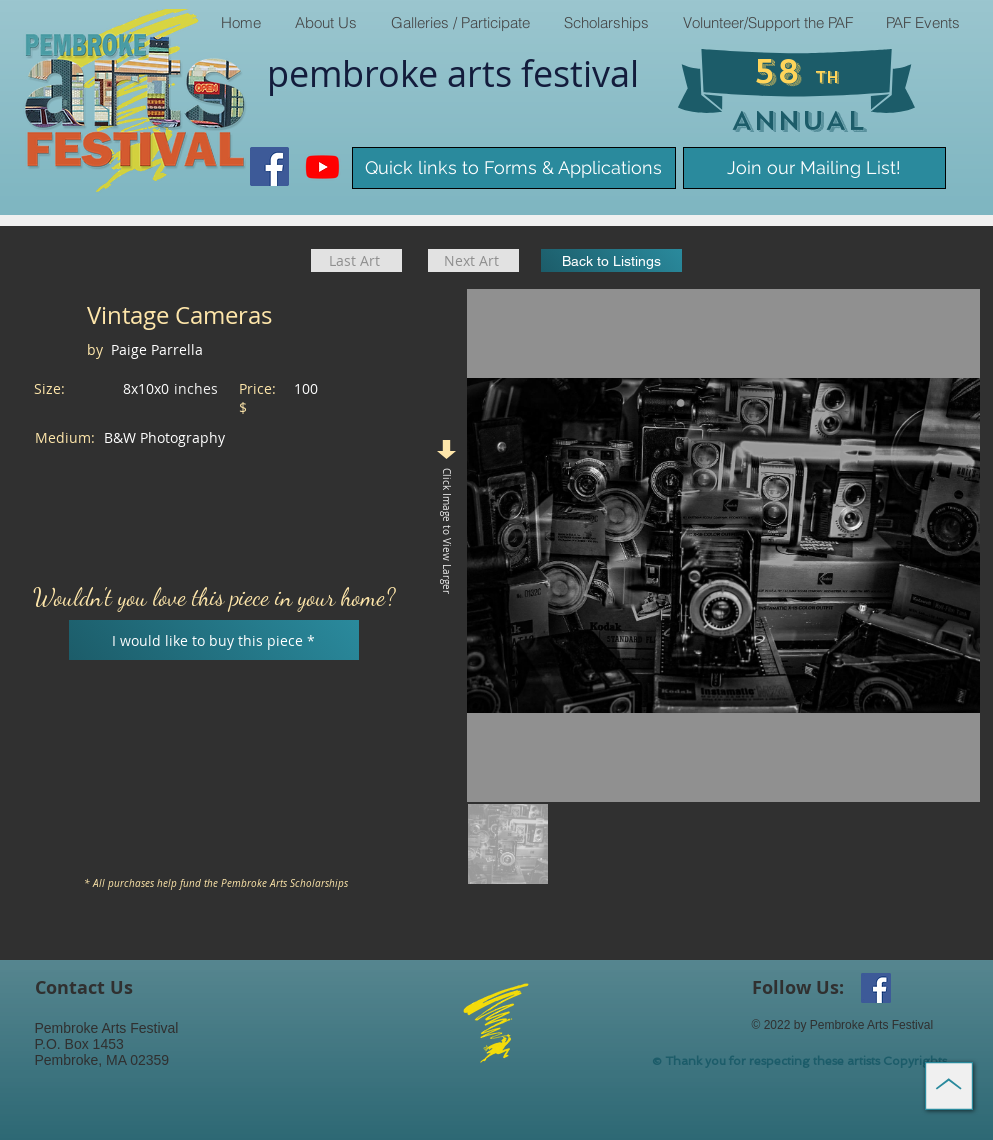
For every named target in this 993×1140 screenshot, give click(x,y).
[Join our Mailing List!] (814, 168)
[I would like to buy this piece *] (214, 640)
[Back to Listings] (611, 260)
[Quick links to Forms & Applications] (514, 168)
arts (484, 73)
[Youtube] (322, 166)
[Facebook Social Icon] (269, 166)
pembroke (357, 73)
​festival (580, 73)
